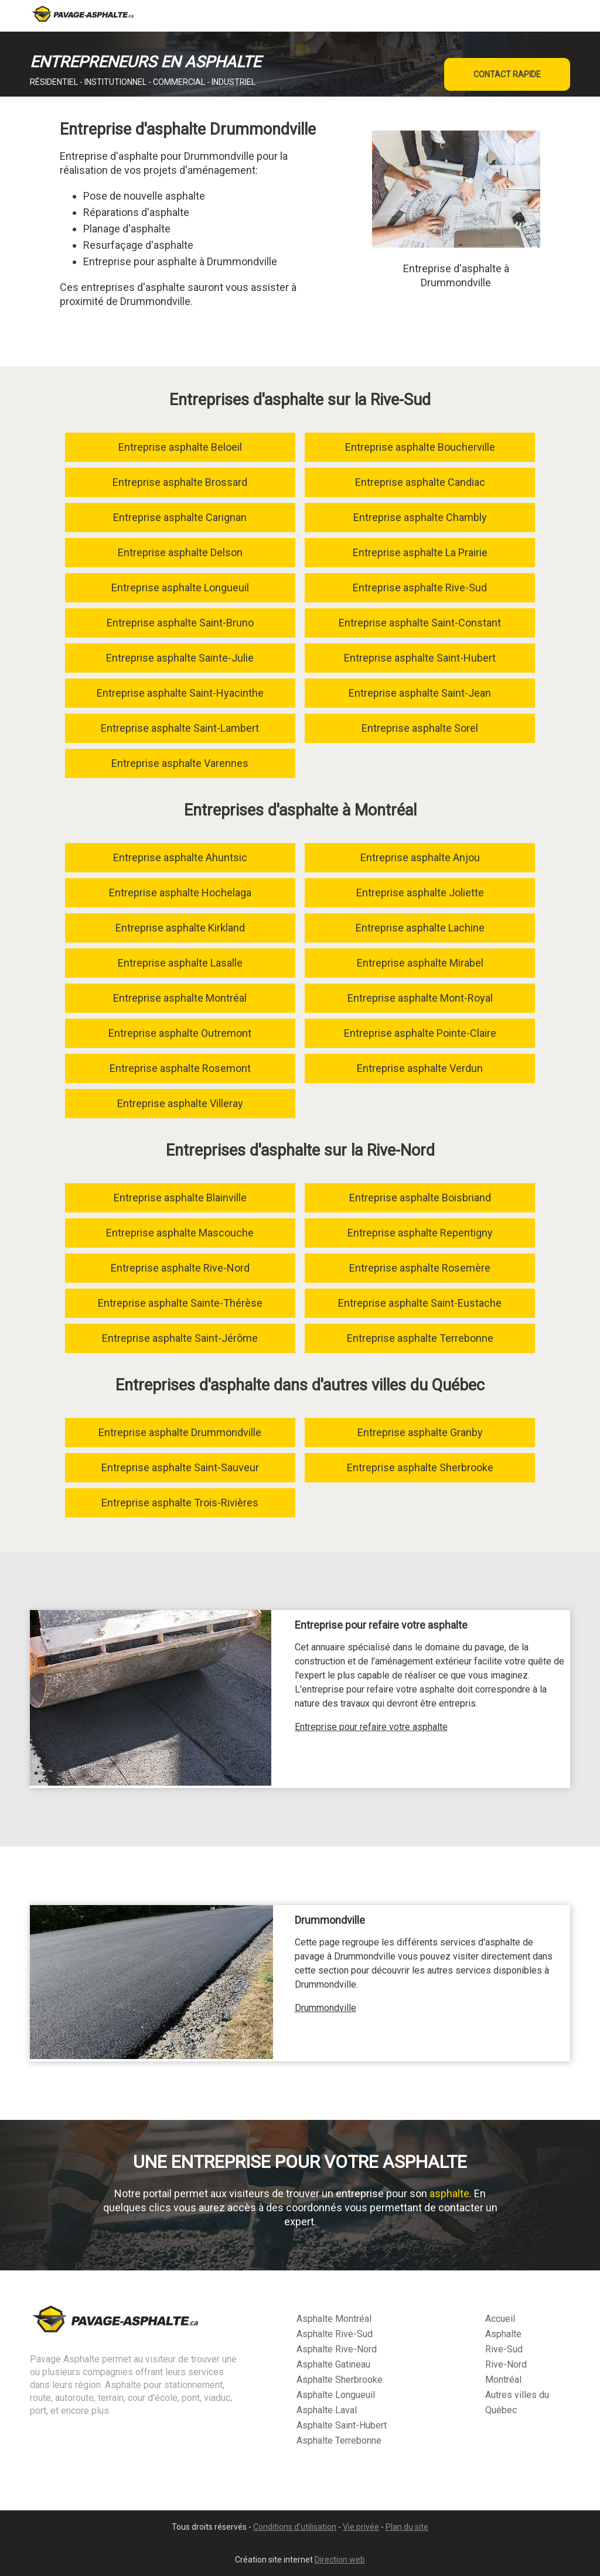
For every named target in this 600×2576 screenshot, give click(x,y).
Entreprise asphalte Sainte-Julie (180, 658)
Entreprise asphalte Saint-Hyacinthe (180, 693)
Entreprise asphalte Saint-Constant (420, 622)
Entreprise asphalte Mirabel (420, 963)
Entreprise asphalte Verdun (420, 1068)
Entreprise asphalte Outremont (179, 1033)
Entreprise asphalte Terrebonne (420, 1338)
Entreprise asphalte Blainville (180, 1197)
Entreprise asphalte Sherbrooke (420, 1467)
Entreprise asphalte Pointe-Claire (420, 1033)
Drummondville (325, 2007)
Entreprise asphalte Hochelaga (180, 892)
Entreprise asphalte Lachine (420, 928)
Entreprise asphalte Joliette (420, 892)
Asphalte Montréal (333, 2318)
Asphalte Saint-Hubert (341, 2425)
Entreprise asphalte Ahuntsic (180, 857)
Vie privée (361, 2527)
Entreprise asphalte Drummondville (179, 1432)
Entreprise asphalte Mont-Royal (420, 998)
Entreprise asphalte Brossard (179, 482)
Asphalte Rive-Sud (334, 2333)
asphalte (449, 2193)
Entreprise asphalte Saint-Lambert (180, 728)
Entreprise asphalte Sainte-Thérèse (180, 1303)
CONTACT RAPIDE (507, 74)
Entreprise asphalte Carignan (180, 517)
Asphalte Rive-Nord (336, 2349)
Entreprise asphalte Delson (180, 552)
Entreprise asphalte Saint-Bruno (180, 622)
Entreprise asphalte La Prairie (420, 552)
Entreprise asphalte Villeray (180, 1103)
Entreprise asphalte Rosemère (419, 1268)
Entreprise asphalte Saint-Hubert (420, 658)
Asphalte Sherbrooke (339, 2379)
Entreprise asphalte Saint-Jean (420, 693)
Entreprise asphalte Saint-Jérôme (180, 1338)
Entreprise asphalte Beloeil (180, 447)
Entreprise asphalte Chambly (420, 517)
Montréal (503, 2379)
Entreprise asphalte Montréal (180, 998)
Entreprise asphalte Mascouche (180, 1233)
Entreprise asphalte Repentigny (420, 1233)
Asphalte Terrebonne (338, 2440)
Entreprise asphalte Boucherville (420, 447)
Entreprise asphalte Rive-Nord (180, 1268)
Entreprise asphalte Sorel (420, 728)
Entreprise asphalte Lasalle (180, 963)
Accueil (500, 2318)
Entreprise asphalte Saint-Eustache (420, 1303)
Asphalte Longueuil (335, 2394)
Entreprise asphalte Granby (420, 1432)
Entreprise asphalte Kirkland (180, 928)
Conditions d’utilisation (294, 2527)
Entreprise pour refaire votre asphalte (371, 1726)
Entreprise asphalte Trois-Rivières (179, 1502)
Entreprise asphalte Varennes (179, 763)
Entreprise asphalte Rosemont (180, 1068)
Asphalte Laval (326, 2410)
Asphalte (503, 2333)
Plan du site (407, 2527)
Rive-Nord (506, 2364)
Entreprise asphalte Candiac (420, 482)
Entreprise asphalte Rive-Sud (420, 587)
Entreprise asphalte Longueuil (180, 587)
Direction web (340, 2559)
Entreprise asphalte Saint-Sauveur (180, 1467)
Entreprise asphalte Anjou (420, 857)
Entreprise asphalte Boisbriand (420, 1197)
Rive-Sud (504, 2349)
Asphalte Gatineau (333, 2364)
